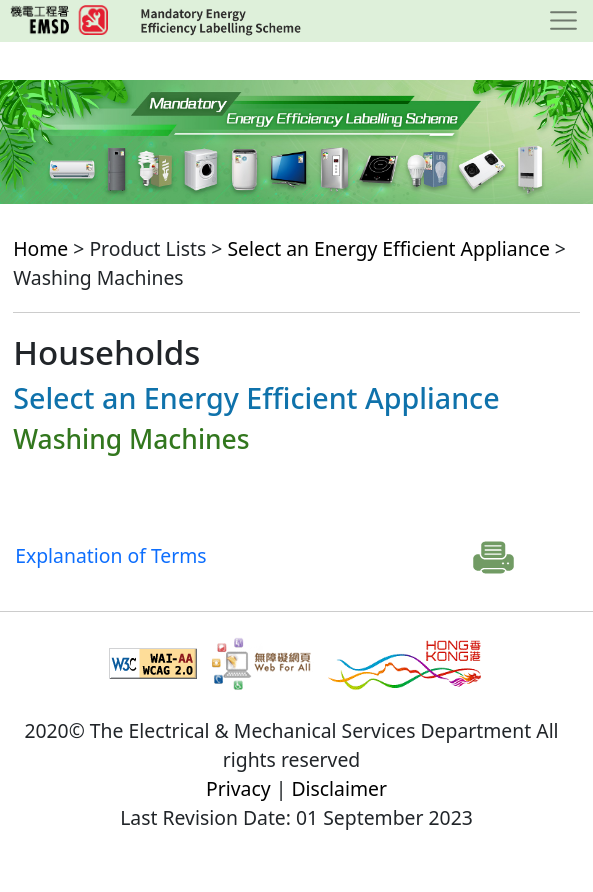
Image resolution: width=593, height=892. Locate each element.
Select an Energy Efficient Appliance (388, 248)
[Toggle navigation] (563, 21)
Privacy (238, 788)
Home (40, 248)
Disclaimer (339, 788)
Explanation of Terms (110, 555)
